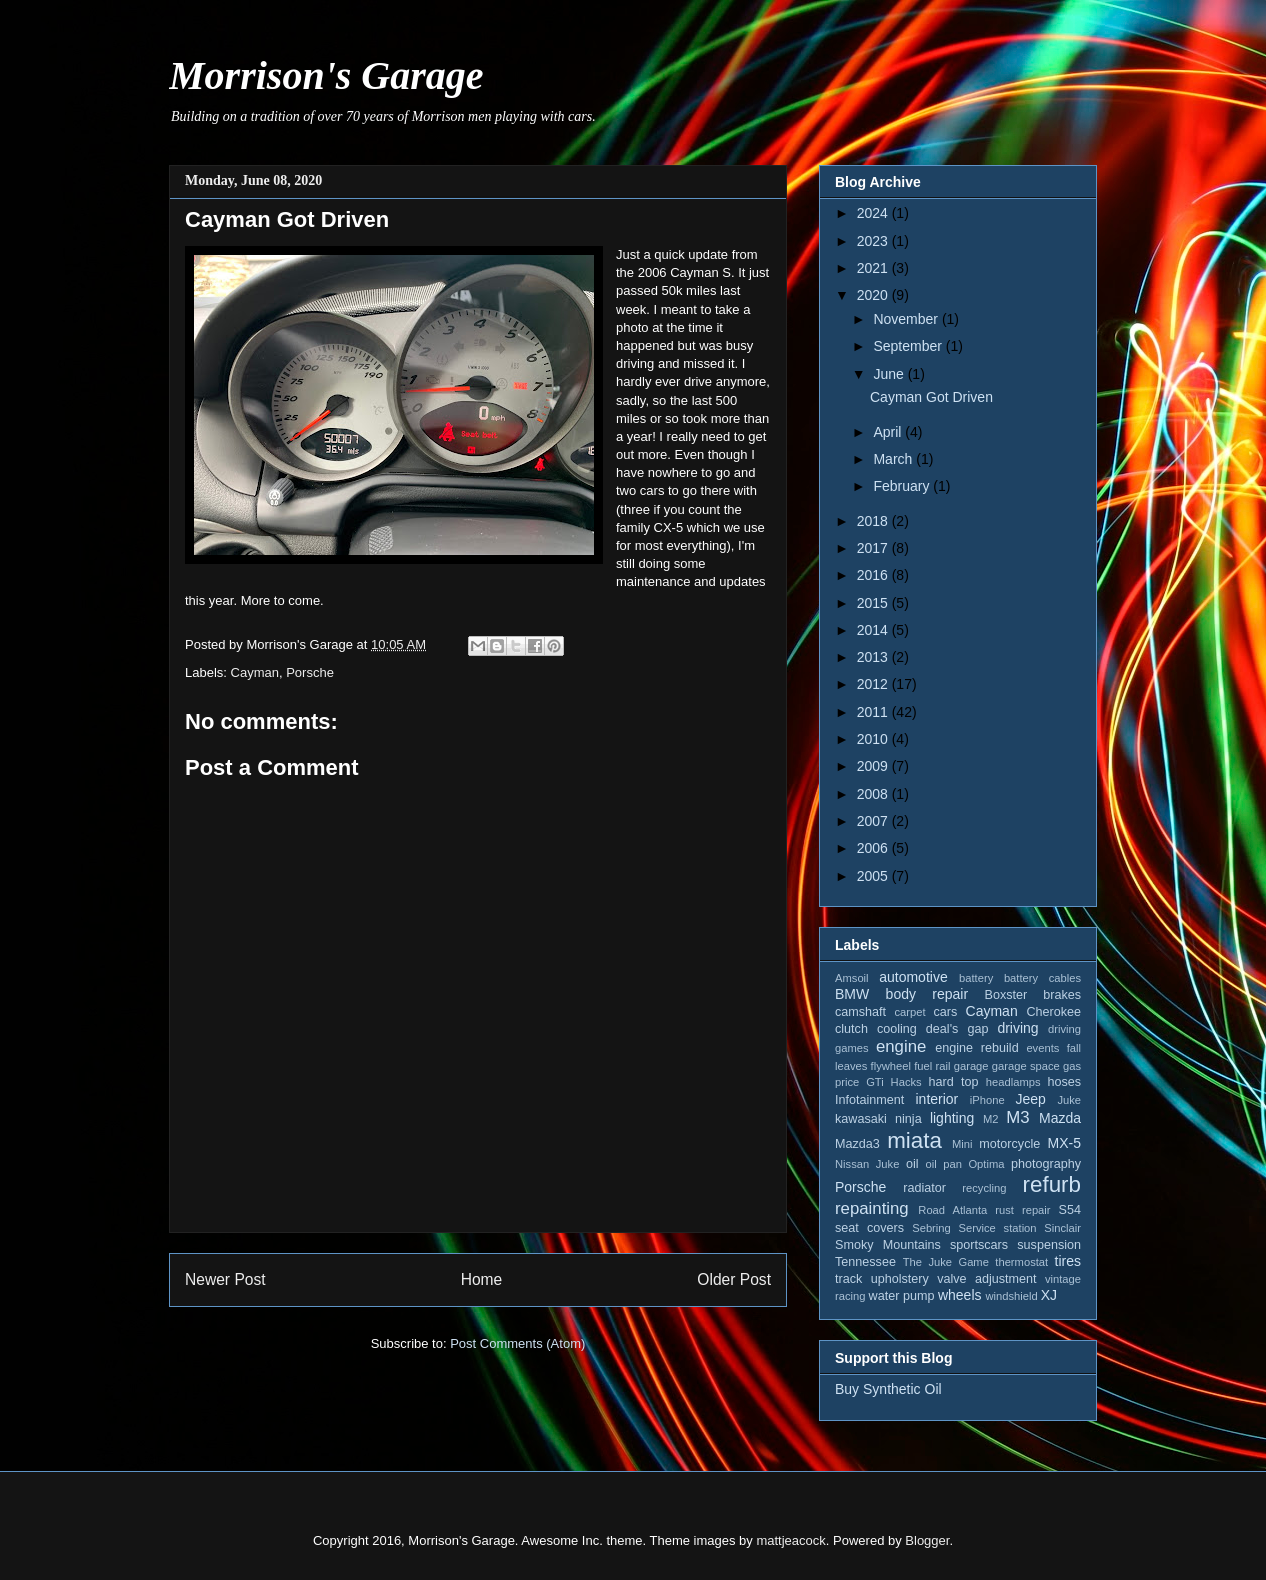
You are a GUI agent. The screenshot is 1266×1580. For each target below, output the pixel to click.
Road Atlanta (952, 1210)
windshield (1011, 1296)
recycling (984, 1188)
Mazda (1060, 1118)
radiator (924, 1188)
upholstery (900, 1279)
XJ (1049, 1295)
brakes (1062, 995)
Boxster (1006, 995)
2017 (874, 548)
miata (914, 1140)
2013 (874, 657)
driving (1017, 1028)
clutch (851, 1029)
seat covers (869, 1228)
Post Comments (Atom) (517, 1343)
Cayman (255, 672)
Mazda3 (857, 1144)
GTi (875, 1082)
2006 (874, 848)
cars (945, 1012)
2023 (874, 241)
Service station (998, 1228)
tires (1068, 1261)
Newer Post (225, 1279)
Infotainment (869, 1100)
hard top (954, 1082)
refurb (1052, 1184)
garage (971, 1066)
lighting (952, 1118)
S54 (1070, 1210)
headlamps (1013, 1082)
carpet (909, 1012)
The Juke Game (946, 1262)
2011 (874, 712)
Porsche (310, 672)
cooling (897, 1029)
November (907, 319)
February (903, 486)
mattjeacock (790, 1540)
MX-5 (1064, 1143)
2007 (874, 821)
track (848, 1279)
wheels (960, 1295)
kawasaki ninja (878, 1119)
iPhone (987, 1100)
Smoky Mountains (888, 1245)
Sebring (931, 1228)
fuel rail (932, 1066)
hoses (1064, 1082)
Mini (962, 1144)
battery (976, 978)
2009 (874, 766)
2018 (874, 521)
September (909, 346)
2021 (874, 268)
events (1042, 1048)
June (890, 374)
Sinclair (1062, 1228)
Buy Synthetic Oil (888, 1389)
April (889, 432)
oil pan (943, 1164)
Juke (1069, 1100)
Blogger (927, 1540)
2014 (874, 630)
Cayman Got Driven (931, 397)
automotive (913, 977)
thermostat (1021, 1262)
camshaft (860, 1012)
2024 (874, 213)
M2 (991, 1119)
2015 (874, 603)
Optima (986, 1164)
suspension (1049, 1245)
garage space (1026, 1066)
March (894, 459)
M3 (1017, 1117)
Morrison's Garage (326, 75)
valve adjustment (986, 1279)
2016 (874, 575)
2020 (874, 295)
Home (482, 1279)
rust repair (1022, 1210)
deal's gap (957, 1029)
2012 (874, 684)
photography (1046, 1164)
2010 (874, 739)
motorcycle (1009, 1144)
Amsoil (852, 978)
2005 (874, 876)
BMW (852, 994)
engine (901, 1046)
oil (912, 1164)
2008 (874, 794)
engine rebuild (976, 1048)
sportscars (979, 1245)
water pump (902, 1296)
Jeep (1030, 1099)
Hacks (906, 1082)
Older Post (734, 1279)
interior (936, 1099)
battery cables (1042, 978)
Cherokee (1053, 1012)
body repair (927, 994)
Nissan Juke (867, 1164)
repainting (872, 1208)
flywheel (891, 1066)
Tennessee (865, 1262)
